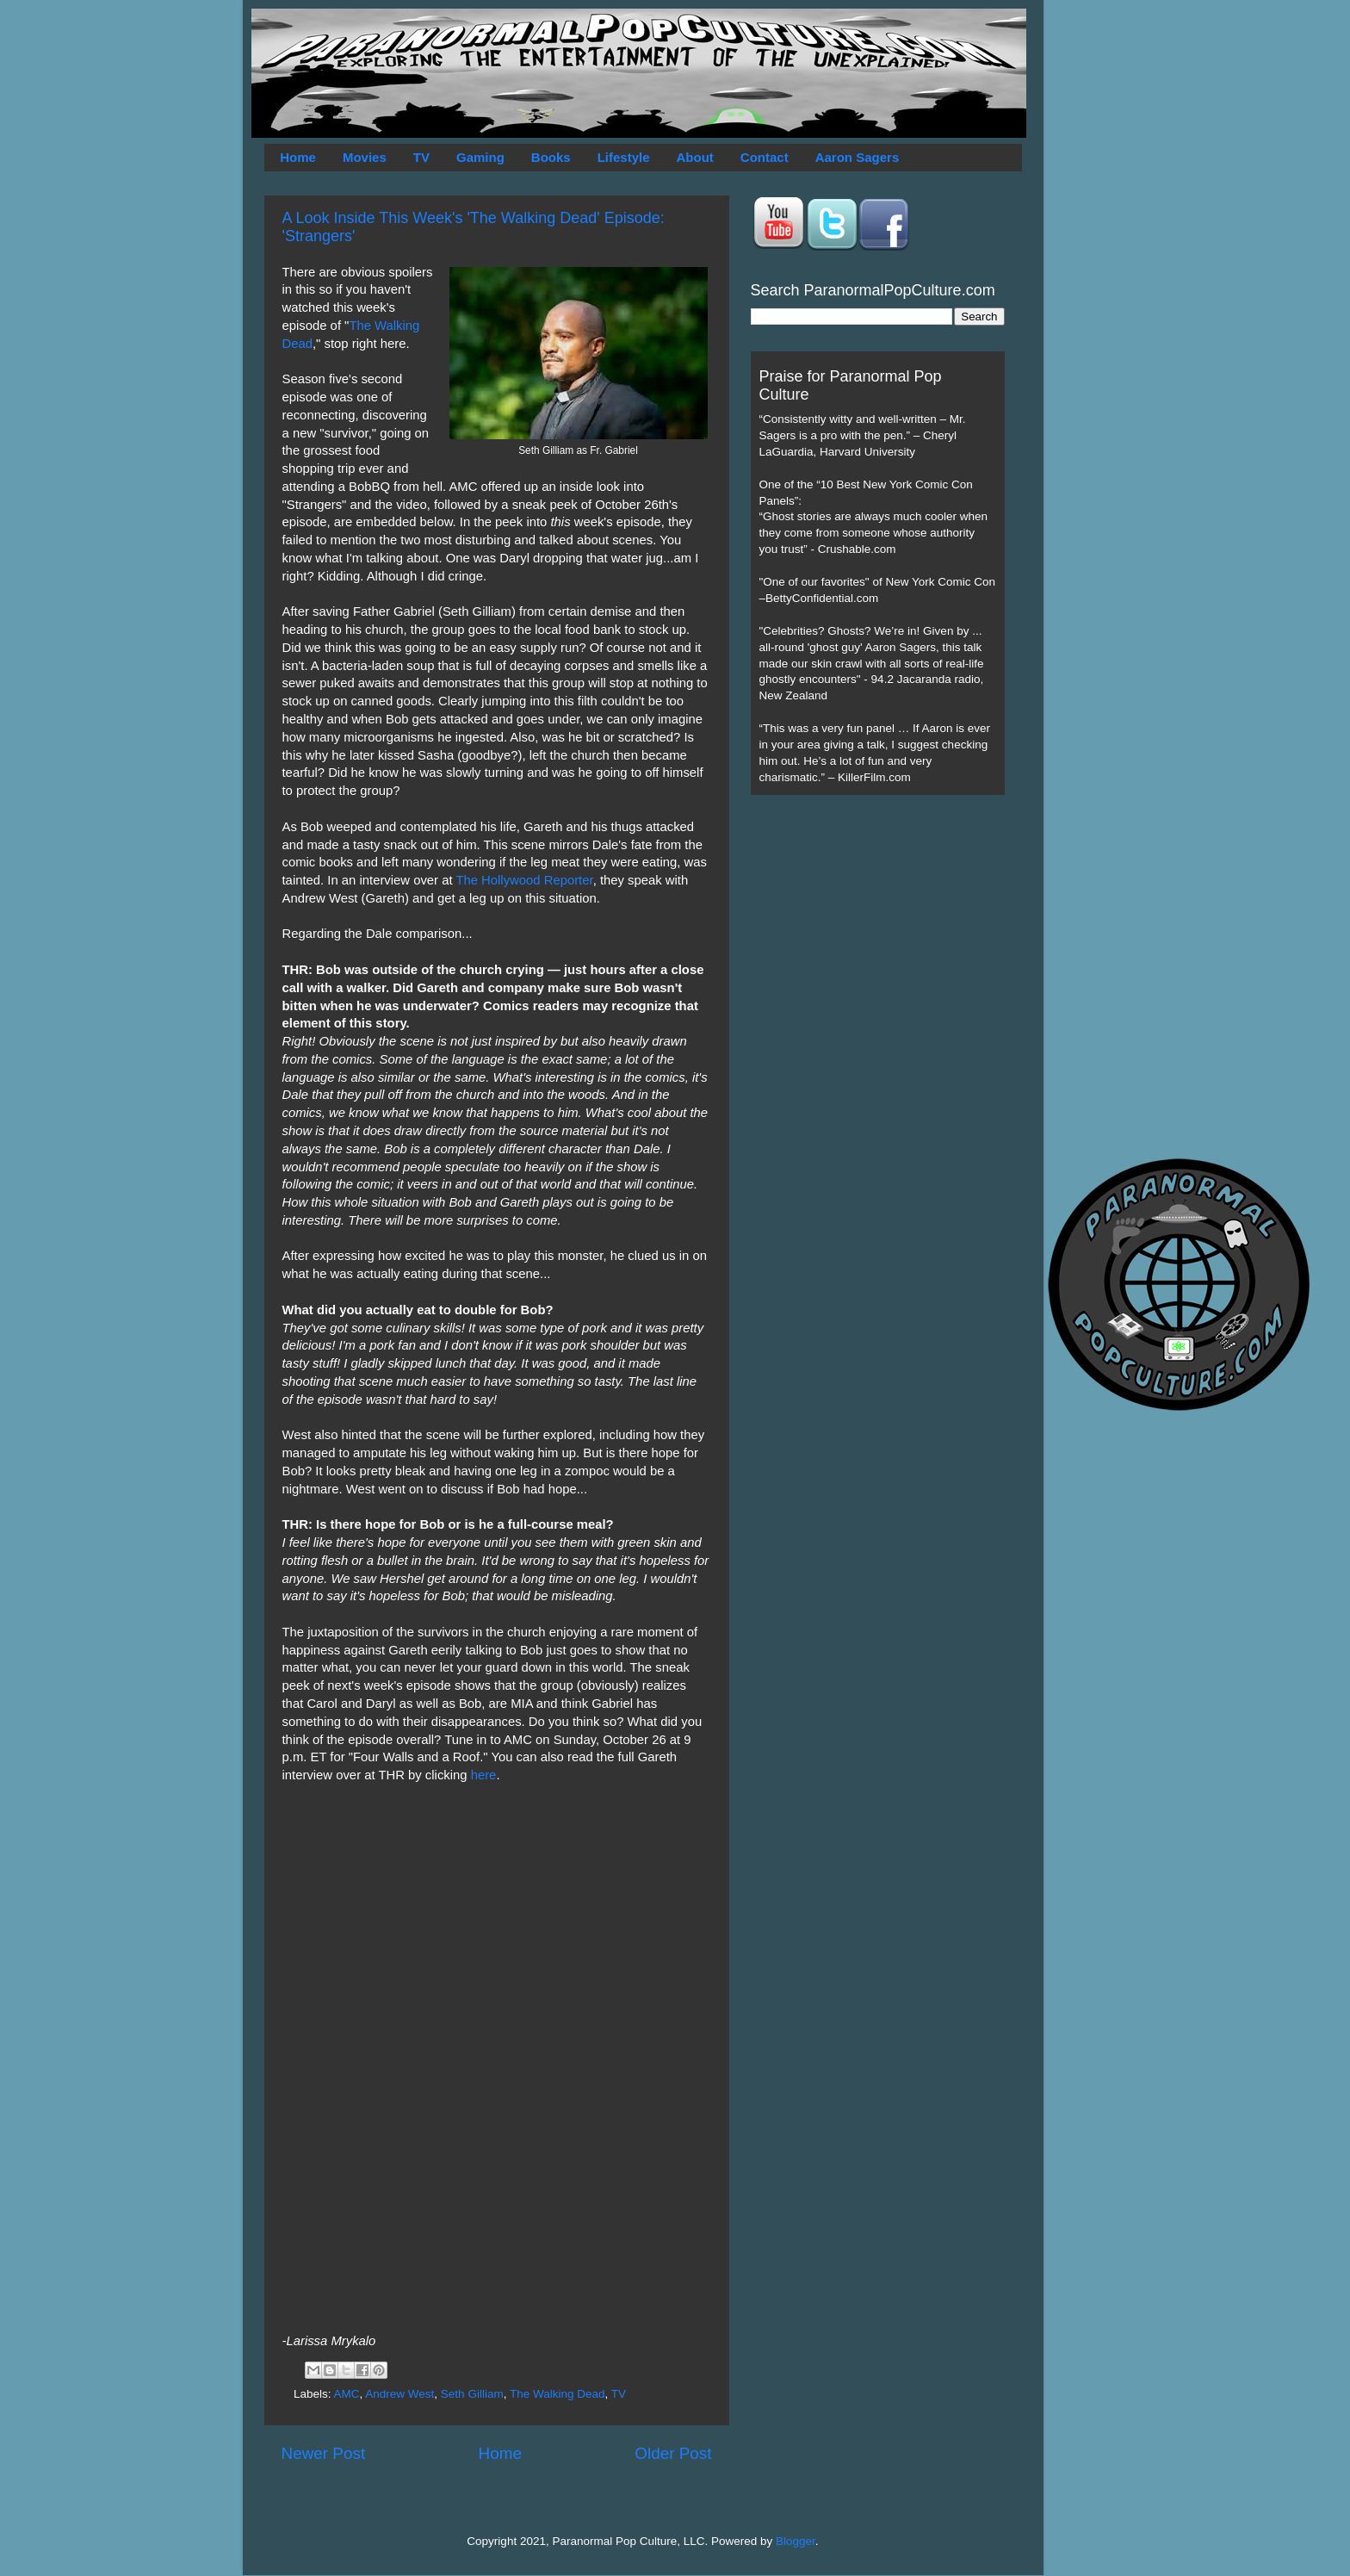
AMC (347, 2393)
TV (421, 157)
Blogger (795, 2541)
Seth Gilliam (472, 2393)
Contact (764, 157)
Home (298, 157)
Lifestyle (624, 157)
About (695, 157)
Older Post (673, 2453)
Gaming (480, 157)
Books (551, 157)
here (484, 1775)
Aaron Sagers (857, 157)
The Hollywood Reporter (523, 880)
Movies (365, 157)
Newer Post (324, 2453)
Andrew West (399, 2393)
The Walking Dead (557, 2393)
